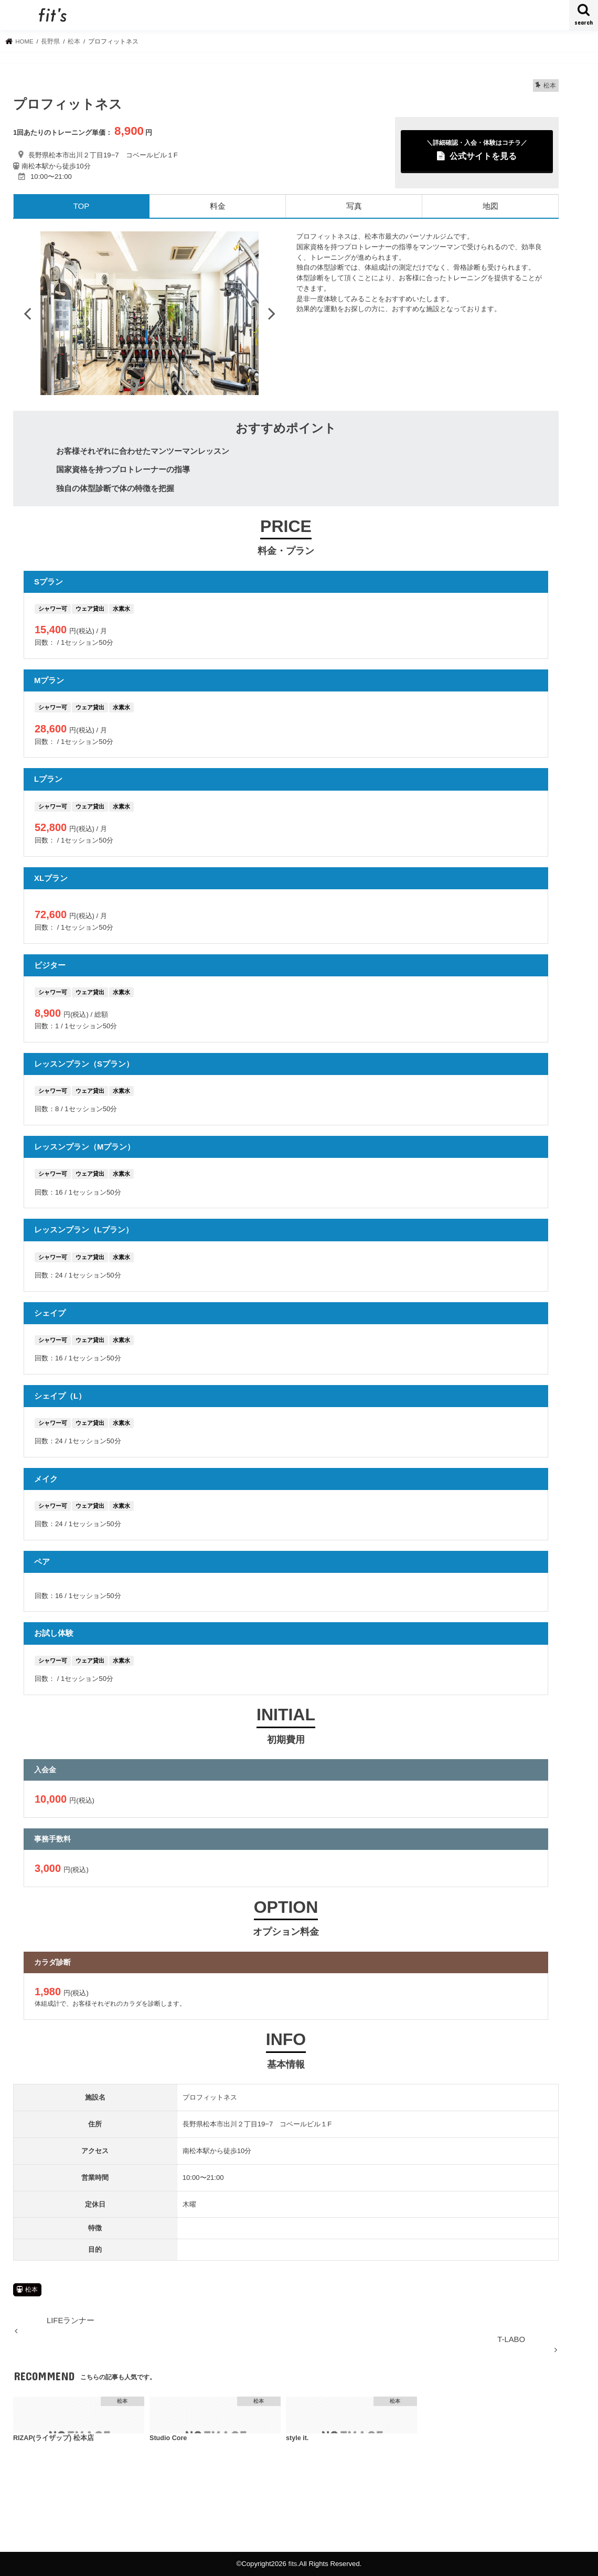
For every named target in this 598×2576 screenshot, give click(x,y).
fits (293, 2564)
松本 (31, 2289)
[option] (149, 313)
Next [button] (271, 313)
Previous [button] (27, 313)
